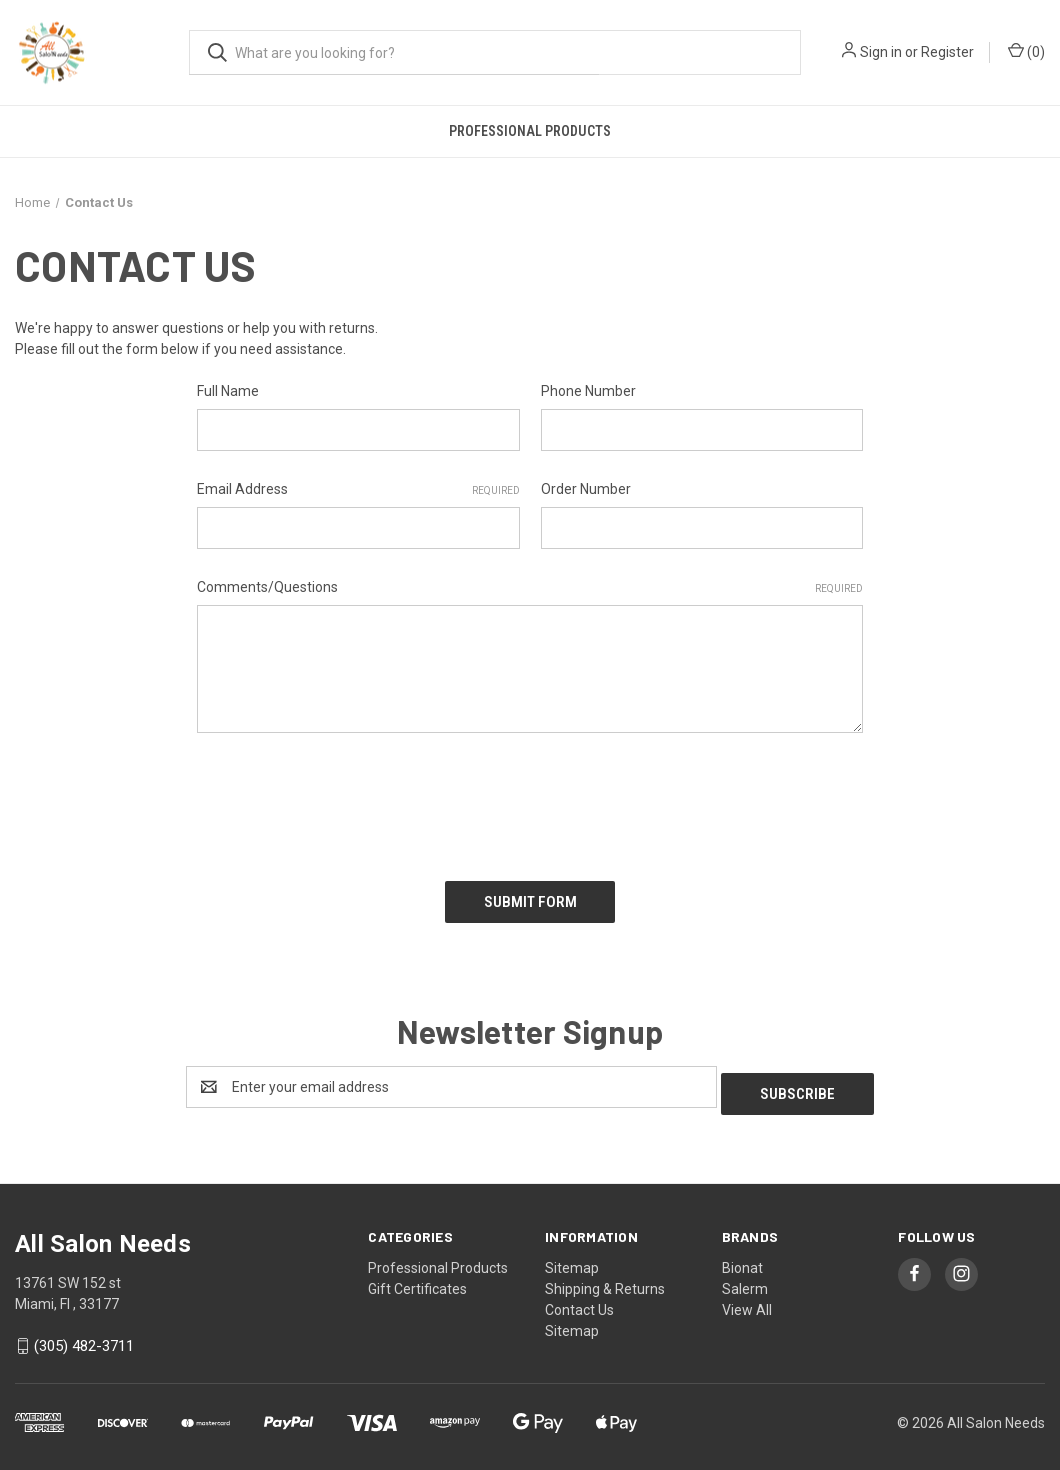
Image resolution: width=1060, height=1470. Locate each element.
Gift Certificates (417, 1273)
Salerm (745, 1273)
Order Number (586, 489)
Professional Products (530, 131)
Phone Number (588, 391)
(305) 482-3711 (84, 1331)
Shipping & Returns (605, 1273)
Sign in (881, 52)
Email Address (358, 490)
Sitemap (572, 1252)
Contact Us (579, 1294)
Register (947, 52)
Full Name (228, 391)
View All (747, 1294)
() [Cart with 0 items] (1026, 51)
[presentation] (349, 800)
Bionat (742, 1252)
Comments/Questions (530, 588)
